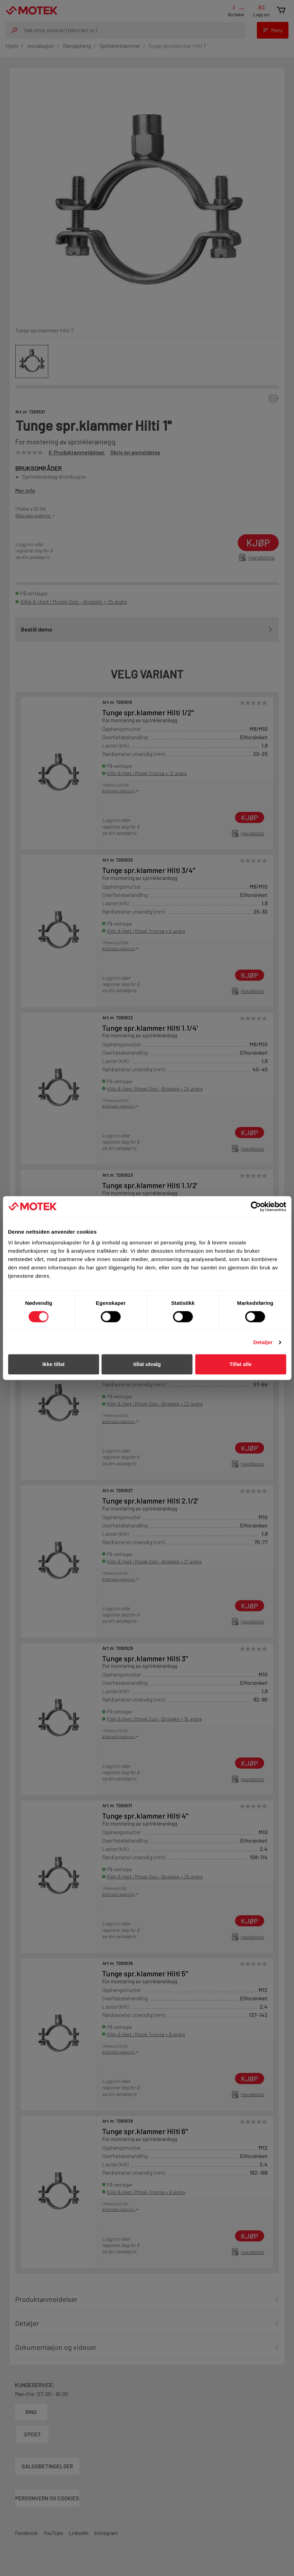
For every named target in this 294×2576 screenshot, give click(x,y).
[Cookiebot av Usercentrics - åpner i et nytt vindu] (255, 1206)
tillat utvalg (147, 1364)
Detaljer (263, 1342)
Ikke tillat (53, 1364)
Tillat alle (240, 1364)
